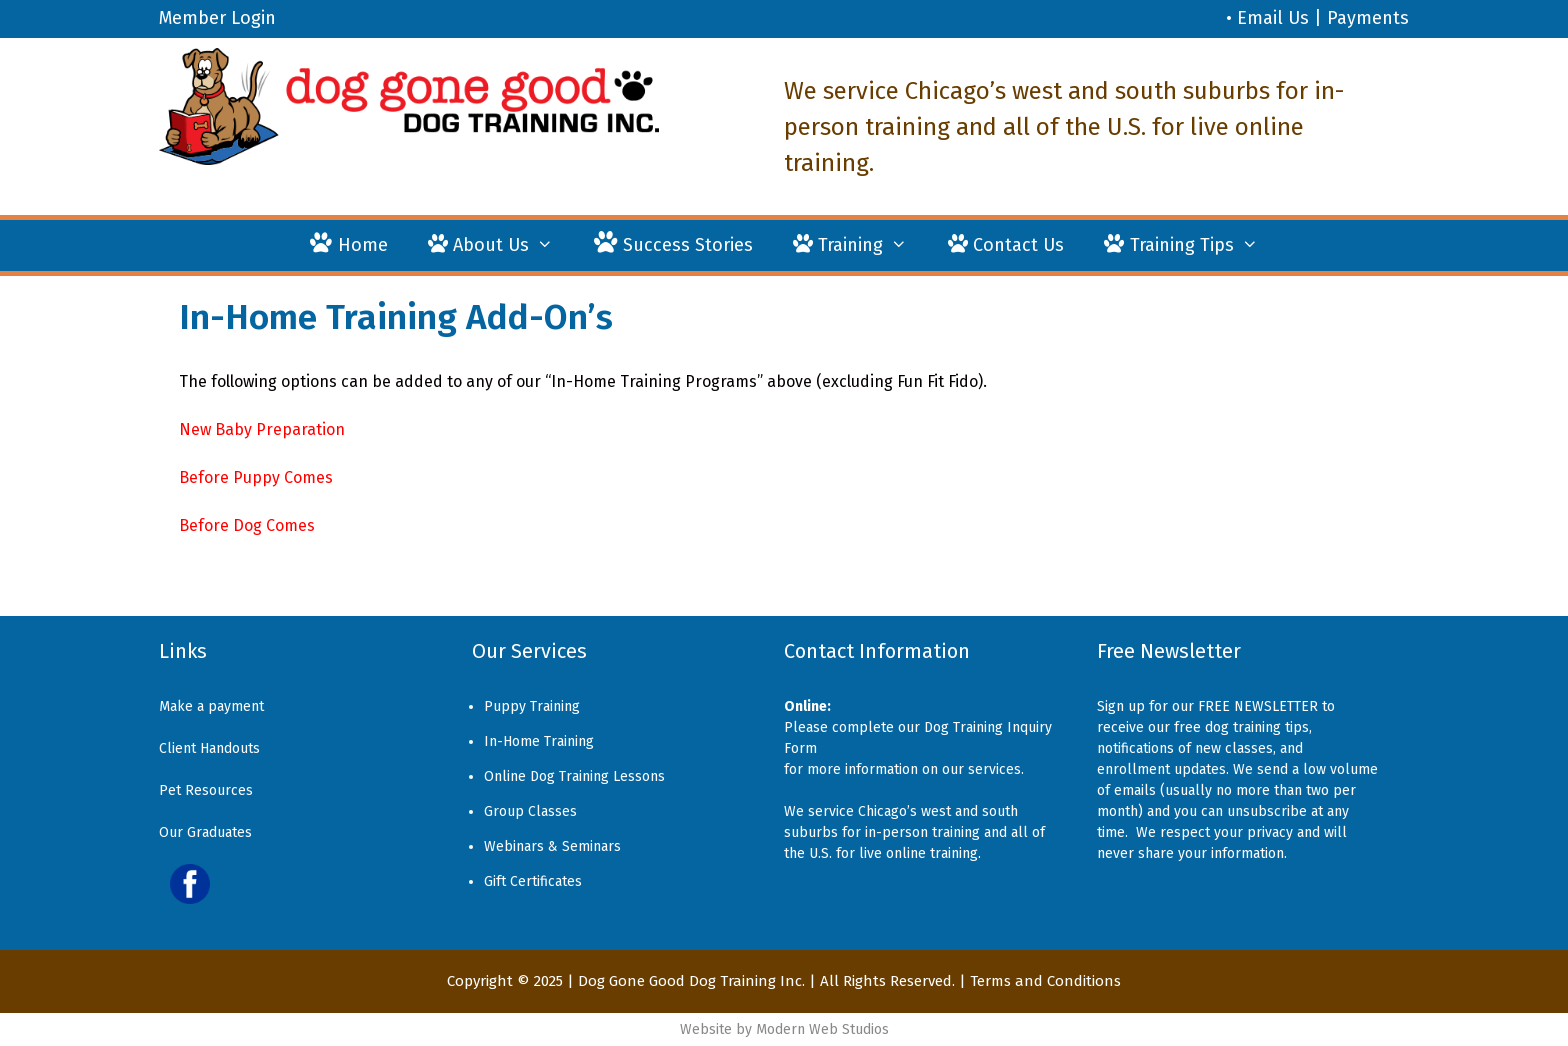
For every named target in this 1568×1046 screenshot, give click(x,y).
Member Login (217, 18)
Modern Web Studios (822, 1029)
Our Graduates (205, 832)
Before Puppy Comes (256, 477)
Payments (1368, 18)
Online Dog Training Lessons (574, 776)
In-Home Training (539, 741)
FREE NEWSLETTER (1258, 706)
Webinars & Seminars (552, 846)
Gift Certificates (533, 881)
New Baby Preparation (262, 429)
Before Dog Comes (247, 525)
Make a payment (211, 706)
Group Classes (530, 811)
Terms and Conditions (1045, 981)
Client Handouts (209, 748)
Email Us (1273, 18)
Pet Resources (206, 790)
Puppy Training (532, 706)
